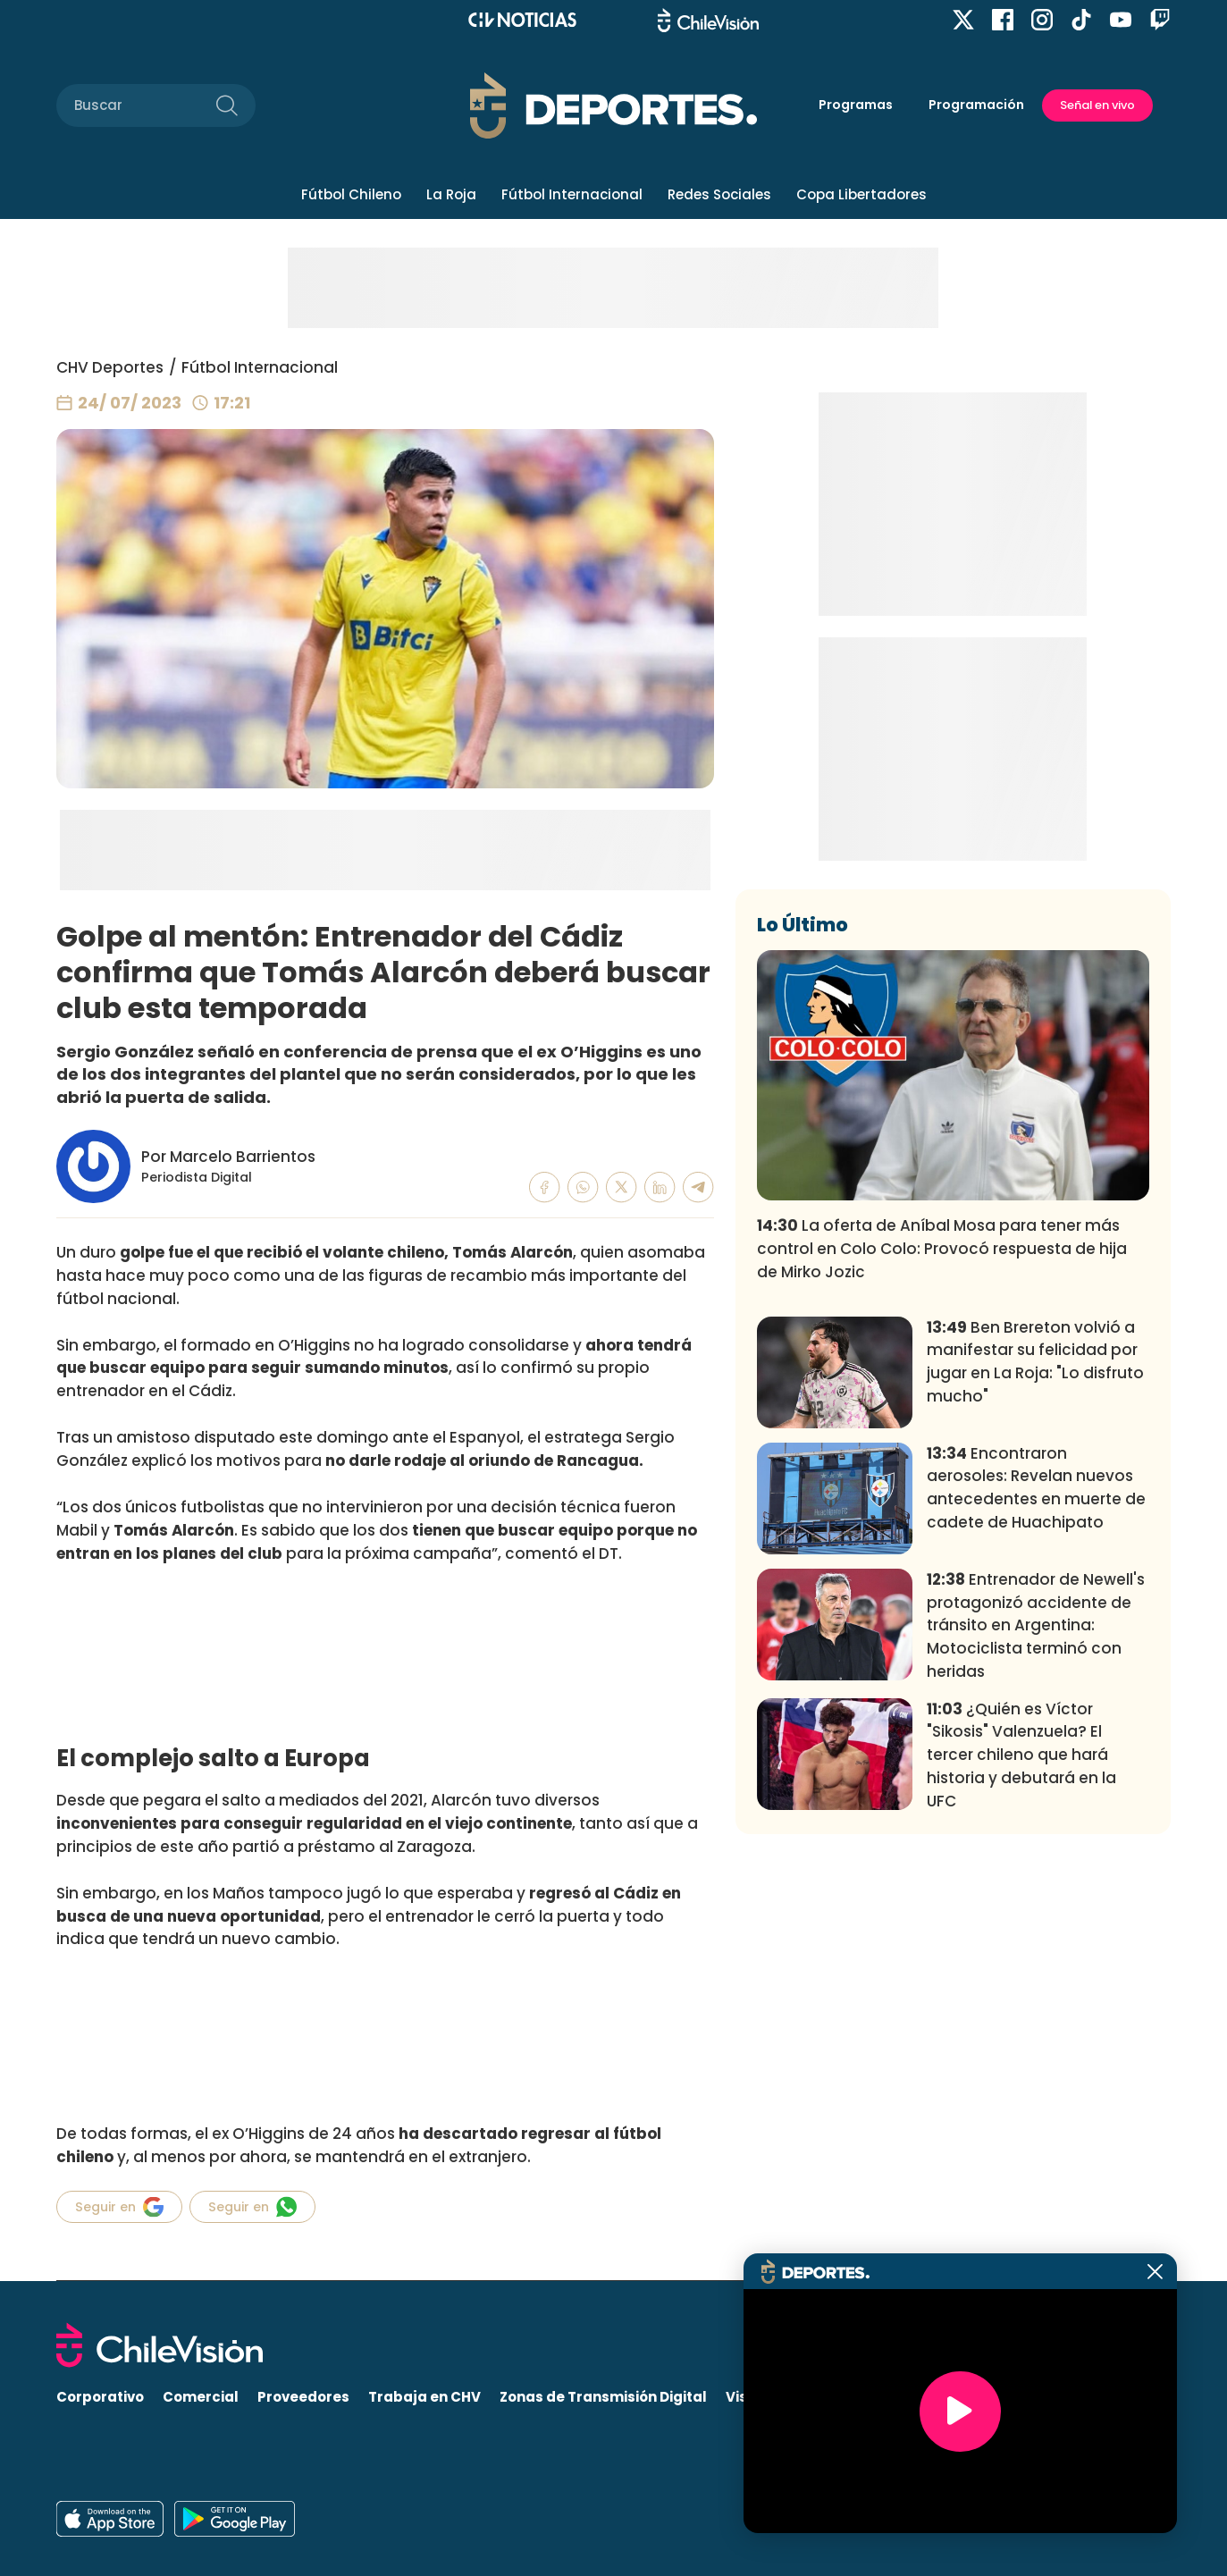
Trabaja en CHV (424, 2396)
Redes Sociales (719, 194)
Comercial (201, 2396)
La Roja (451, 194)
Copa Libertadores (861, 194)
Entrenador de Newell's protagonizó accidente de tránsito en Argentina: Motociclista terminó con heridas (1036, 1890)
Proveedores (303, 2396)
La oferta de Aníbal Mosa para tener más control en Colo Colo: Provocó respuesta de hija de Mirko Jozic (942, 1513)
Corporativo (100, 2396)
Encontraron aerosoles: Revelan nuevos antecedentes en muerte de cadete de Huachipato (1036, 1752)
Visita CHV (763, 2396)
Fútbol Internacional (572, 194)
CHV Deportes (110, 367)
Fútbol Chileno (351, 194)
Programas (856, 105)
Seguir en (119, 2206)
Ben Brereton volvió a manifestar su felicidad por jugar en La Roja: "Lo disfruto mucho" (1035, 1626)
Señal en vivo (1097, 105)
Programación (976, 105)
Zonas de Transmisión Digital (603, 2396)
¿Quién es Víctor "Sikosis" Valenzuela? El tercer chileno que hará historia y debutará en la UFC (1021, 2018)
